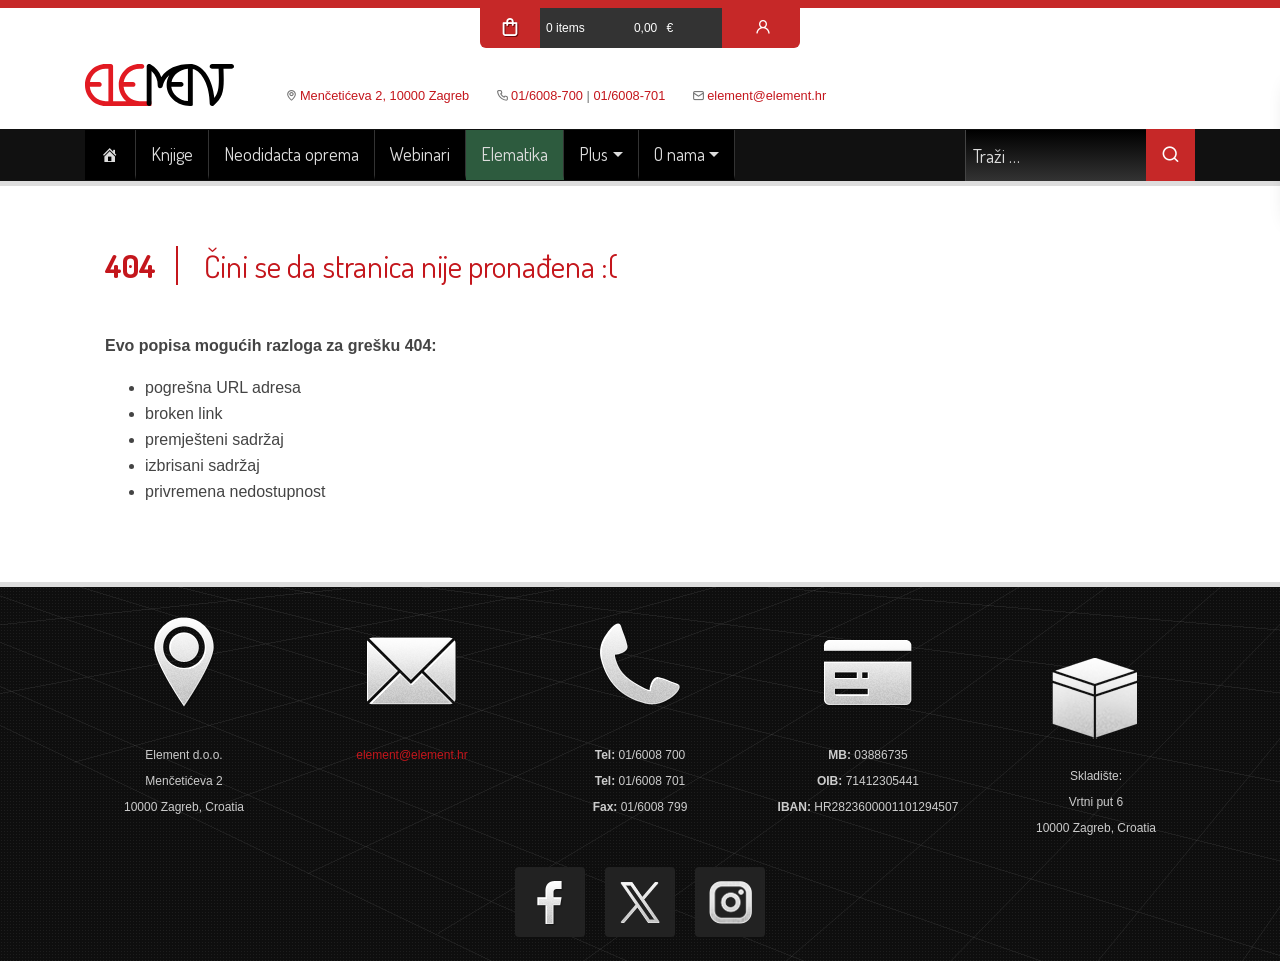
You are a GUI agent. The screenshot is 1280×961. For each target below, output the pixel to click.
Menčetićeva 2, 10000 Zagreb (384, 95)
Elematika (514, 154)
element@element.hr (766, 95)
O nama (679, 154)
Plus (593, 154)
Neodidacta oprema (291, 154)
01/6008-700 (547, 95)
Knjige (172, 154)
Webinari (420, 154)
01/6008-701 (629, 95)
